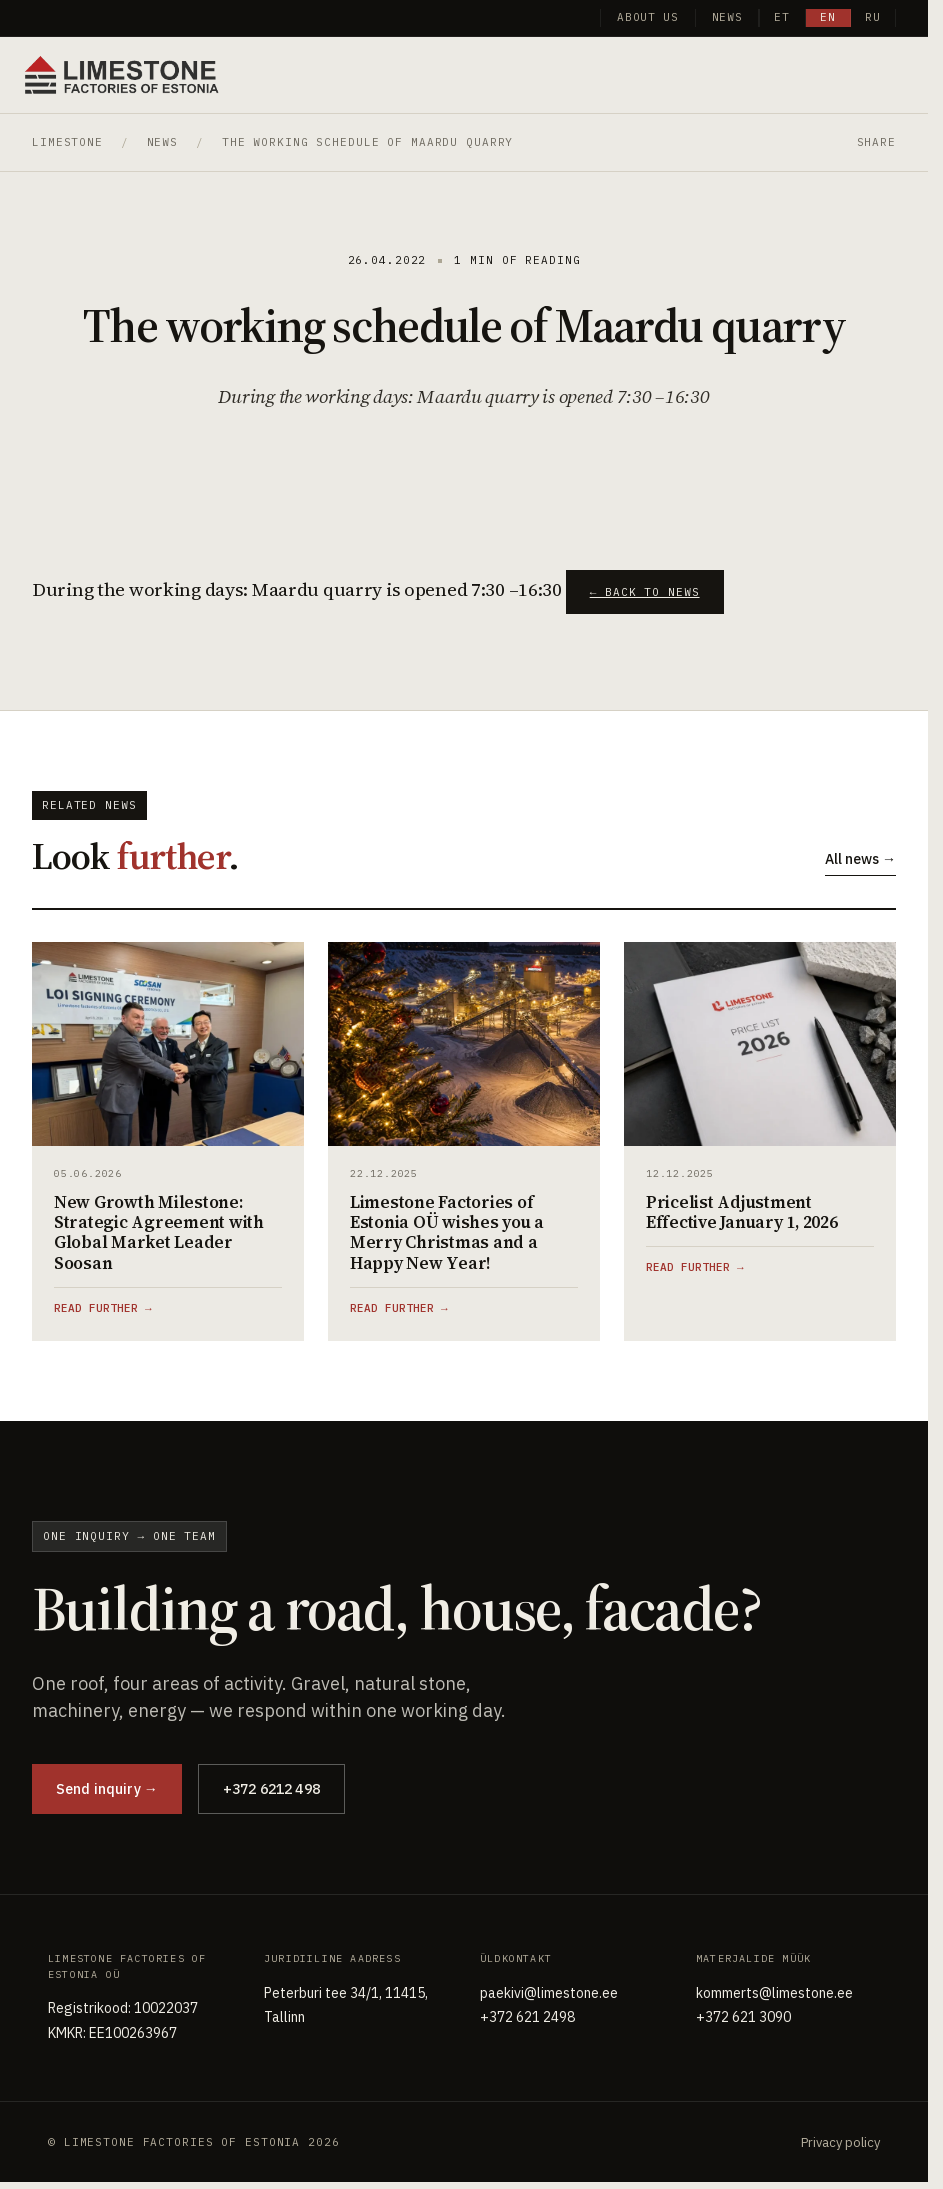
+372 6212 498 (271, 1789)
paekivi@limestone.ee (549, 1993)
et (782, 17)
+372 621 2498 (527, 2017)
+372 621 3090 (743, 2017)
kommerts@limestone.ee (774, 1993)
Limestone (67, 142)
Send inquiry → (107, 1789)
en (828, 17)
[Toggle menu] (896, 73)
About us (647, 17)
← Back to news (645, 592)
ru (873, 17)
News (727, 17)
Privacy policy (840, 2142)
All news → (860, 859)
